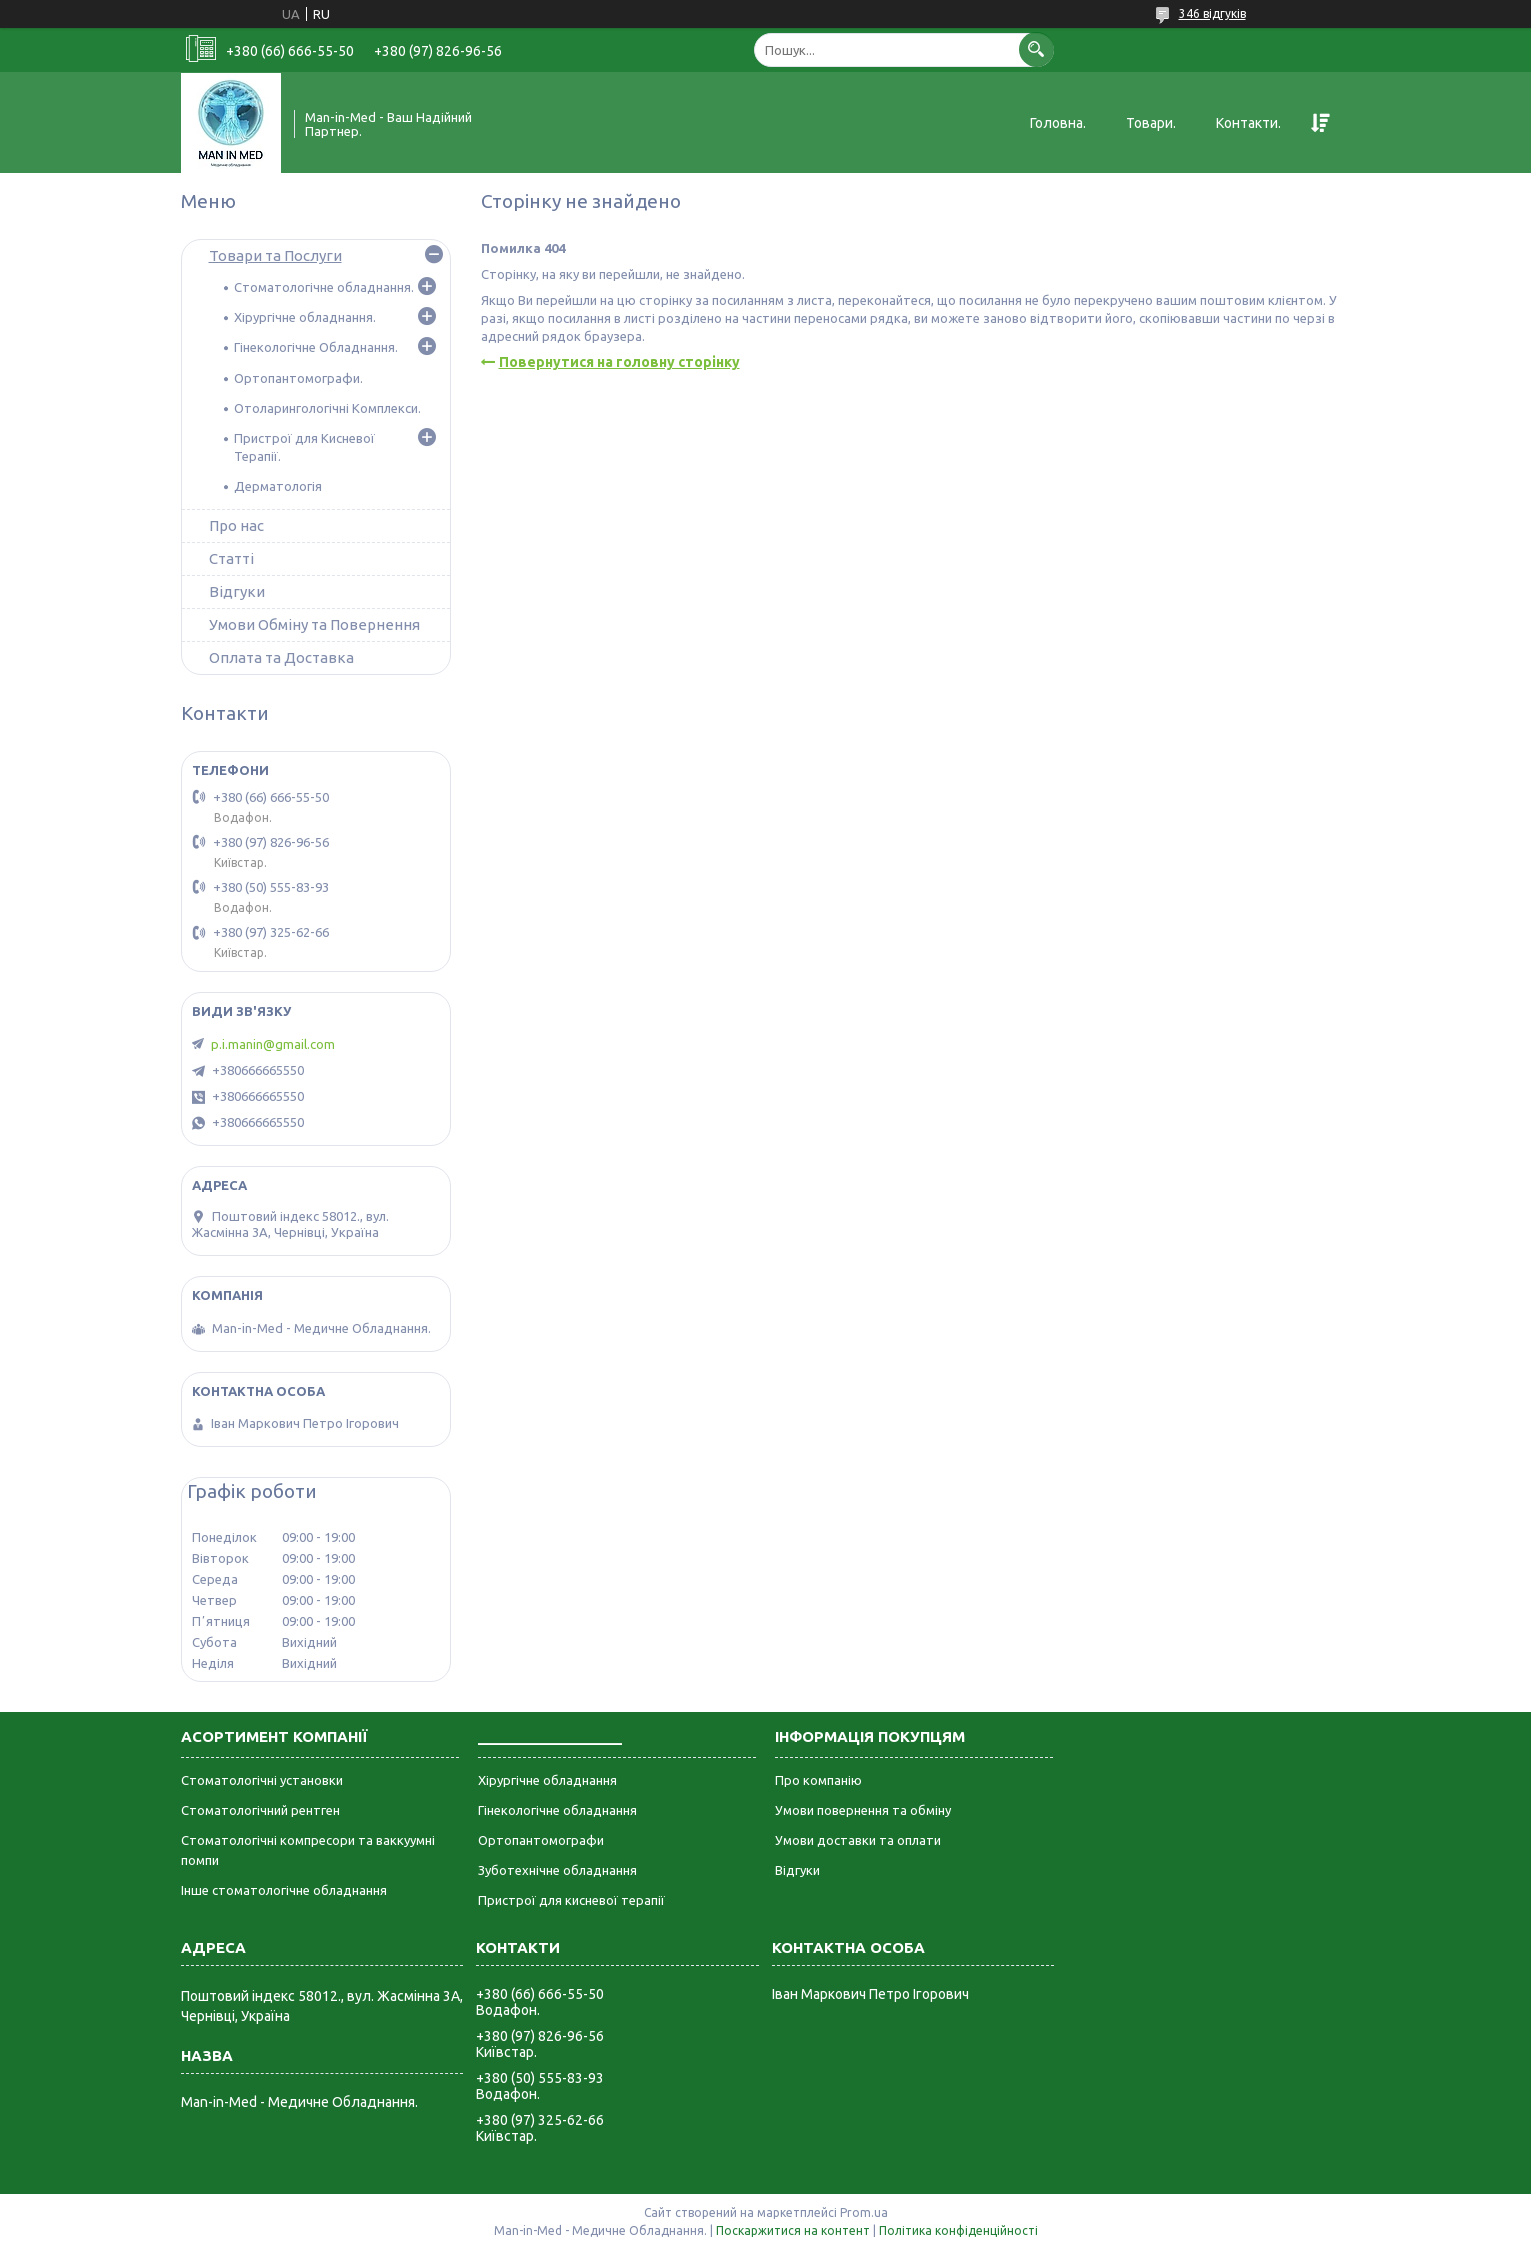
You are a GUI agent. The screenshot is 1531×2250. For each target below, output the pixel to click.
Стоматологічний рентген (260, 1810)
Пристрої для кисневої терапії (571, 1900)
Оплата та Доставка (281, 657)
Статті (231, 558)
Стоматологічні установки (262, 1780)
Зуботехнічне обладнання (557, 1870)
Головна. (1058, 123)
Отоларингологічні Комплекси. (327, 408)
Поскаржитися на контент (793, 2230)
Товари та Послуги (275, 255)
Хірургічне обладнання (547, 1780)
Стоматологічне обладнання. (324, 287)
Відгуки (237, 591)
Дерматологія (278, 486)
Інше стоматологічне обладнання (284, 1890)
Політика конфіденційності (958, 2230)
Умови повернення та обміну (863, 1810)
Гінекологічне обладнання (557, 1810)
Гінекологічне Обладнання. (316, 347)
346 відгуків (1212, 13)
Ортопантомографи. (298, 378)
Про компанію (818, 1780)
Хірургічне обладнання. (305, 317)
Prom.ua (864, 2212)
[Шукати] (1036, 49)
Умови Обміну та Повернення (314, 624)
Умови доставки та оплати (858, 1840)
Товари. (1151, 123)
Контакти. (1248, 123)
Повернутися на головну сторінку (619, 362)
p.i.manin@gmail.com (273, 1044)
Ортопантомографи (541, 1840)
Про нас (236, 525)
